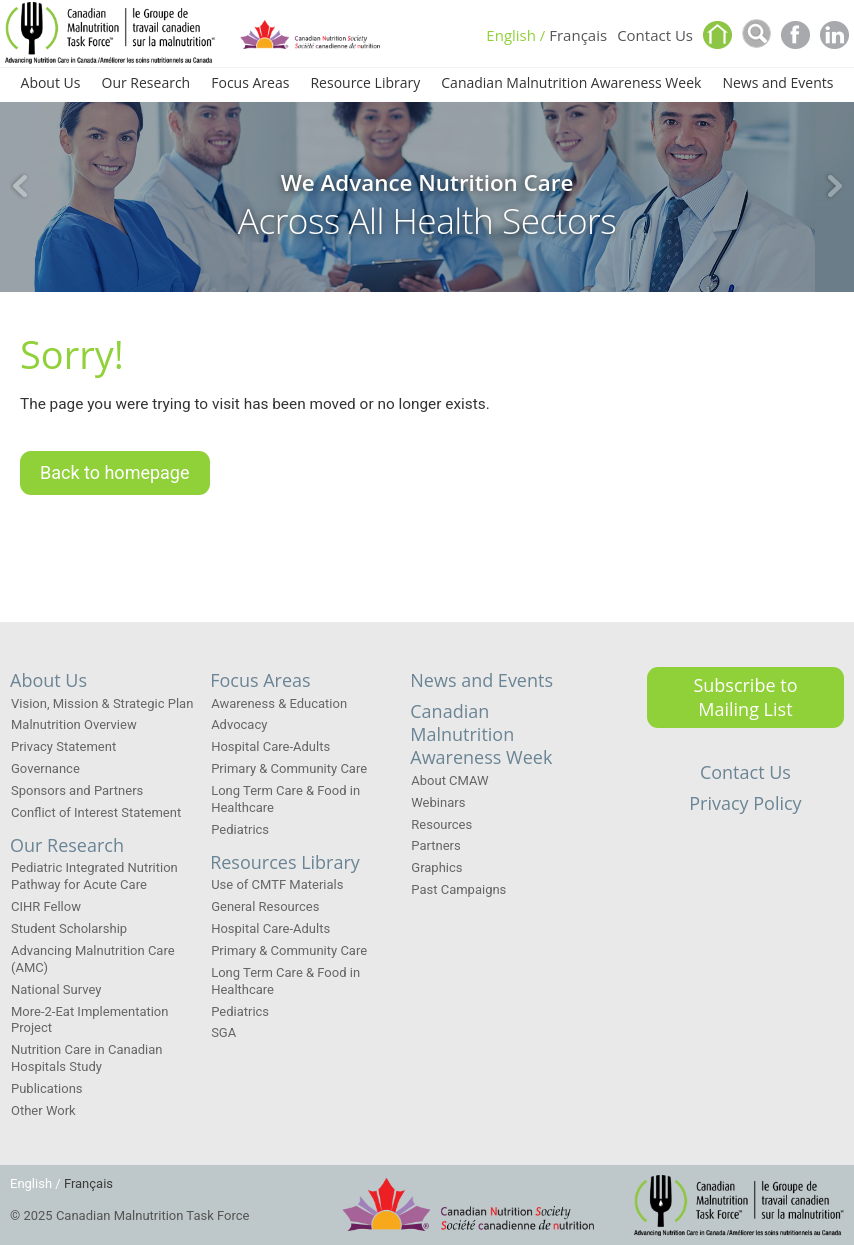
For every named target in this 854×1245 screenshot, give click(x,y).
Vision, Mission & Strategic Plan (102, 703)
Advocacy (239, 724)
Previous (20, 186)
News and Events (777, 83)
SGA (223, 1032)
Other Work (43, 1110)
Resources (441, 824)
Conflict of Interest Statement (96, 812)
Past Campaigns (458, 889)
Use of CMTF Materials (277, 884)
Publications (47, 1088)
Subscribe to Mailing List (745, 696)
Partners (435, 845)
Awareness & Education (279, 703)
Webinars (438, 802)
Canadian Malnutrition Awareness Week (571, 83)
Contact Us (655, 37)
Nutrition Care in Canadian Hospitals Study (87, 1058)
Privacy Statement (63, 746)
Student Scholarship (69, 928)
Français (578, 37)
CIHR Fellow (46, 906)
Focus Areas (250, 83)
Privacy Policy (745, 803)
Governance (45, 768)
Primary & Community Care (289, 768)
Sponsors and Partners (77, 790)
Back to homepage (115, 481)
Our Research (146, 83)
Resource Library (365, 83)
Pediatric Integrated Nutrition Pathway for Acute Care (94, 876)
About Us (51, 83)
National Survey (56, 989)
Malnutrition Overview (74, 724)
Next (834, 186)
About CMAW (449, 780)
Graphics (436, 867)
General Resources (265, 906)
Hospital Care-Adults (270, 746)
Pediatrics (240, 829)
